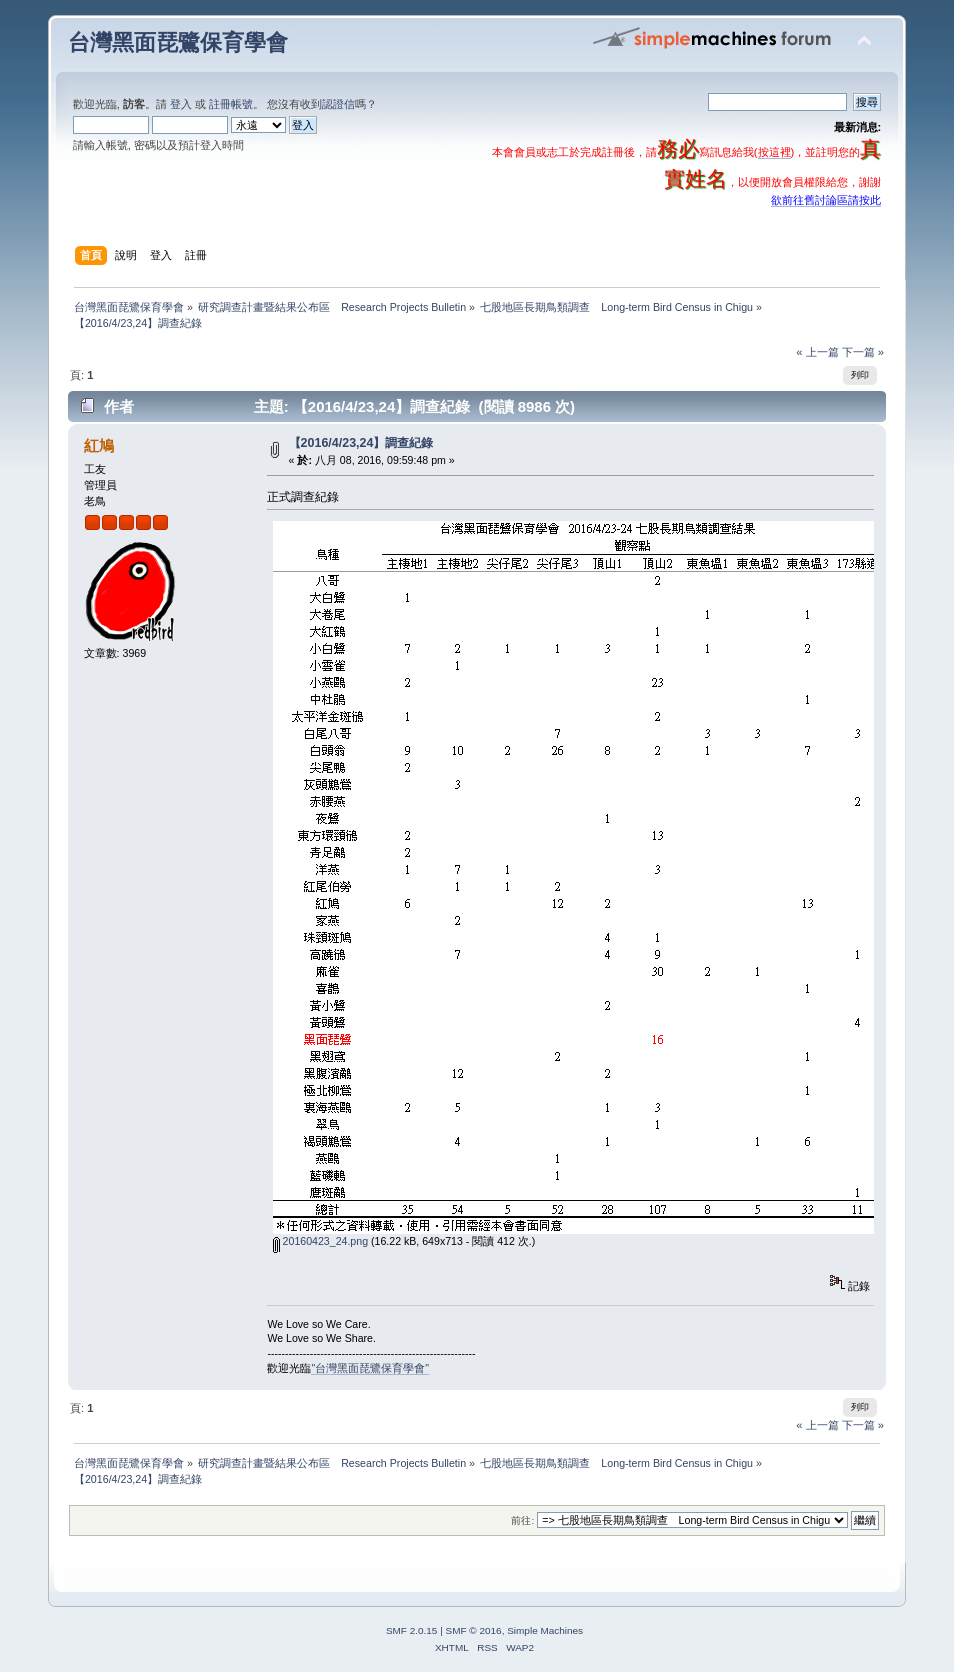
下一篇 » (863, 352)
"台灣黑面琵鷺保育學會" (370, 1368)
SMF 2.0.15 (412, 1630)
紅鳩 (99, 445)
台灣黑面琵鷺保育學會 (178, 42)
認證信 (338, 104)
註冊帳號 (231, 104)
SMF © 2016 (474, 1630)
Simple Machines (545, 1630)
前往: (522, 1520)
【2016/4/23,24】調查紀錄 (361, 443)
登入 (181, 104)
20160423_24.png (320, 1241)
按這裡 (774, 152)
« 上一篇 (817, 352)
